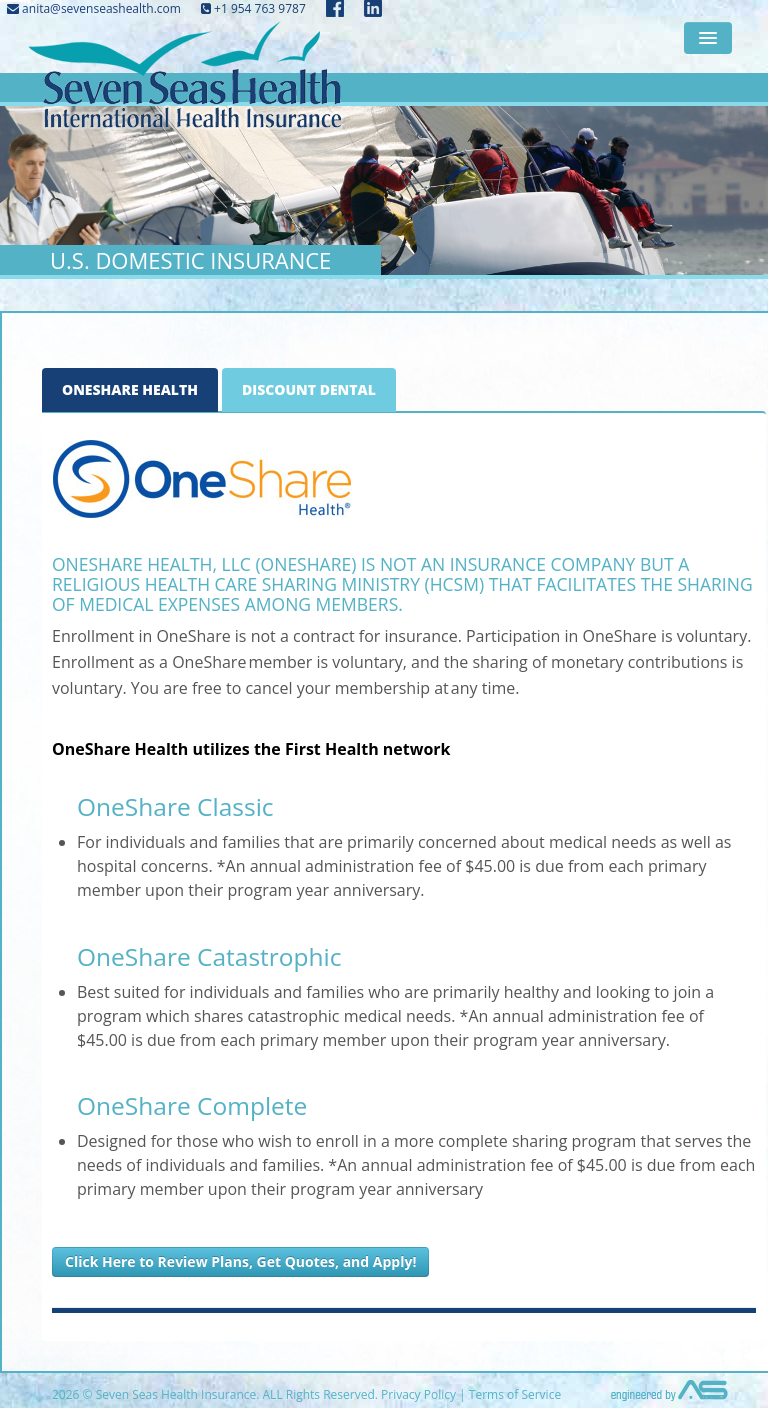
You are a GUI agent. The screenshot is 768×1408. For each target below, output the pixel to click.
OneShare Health (130, 389)
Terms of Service (515, 1394)
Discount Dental (309, 389)
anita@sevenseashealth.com (94, 8)
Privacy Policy (418, 1394)
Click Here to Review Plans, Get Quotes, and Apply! (240, 1261)
